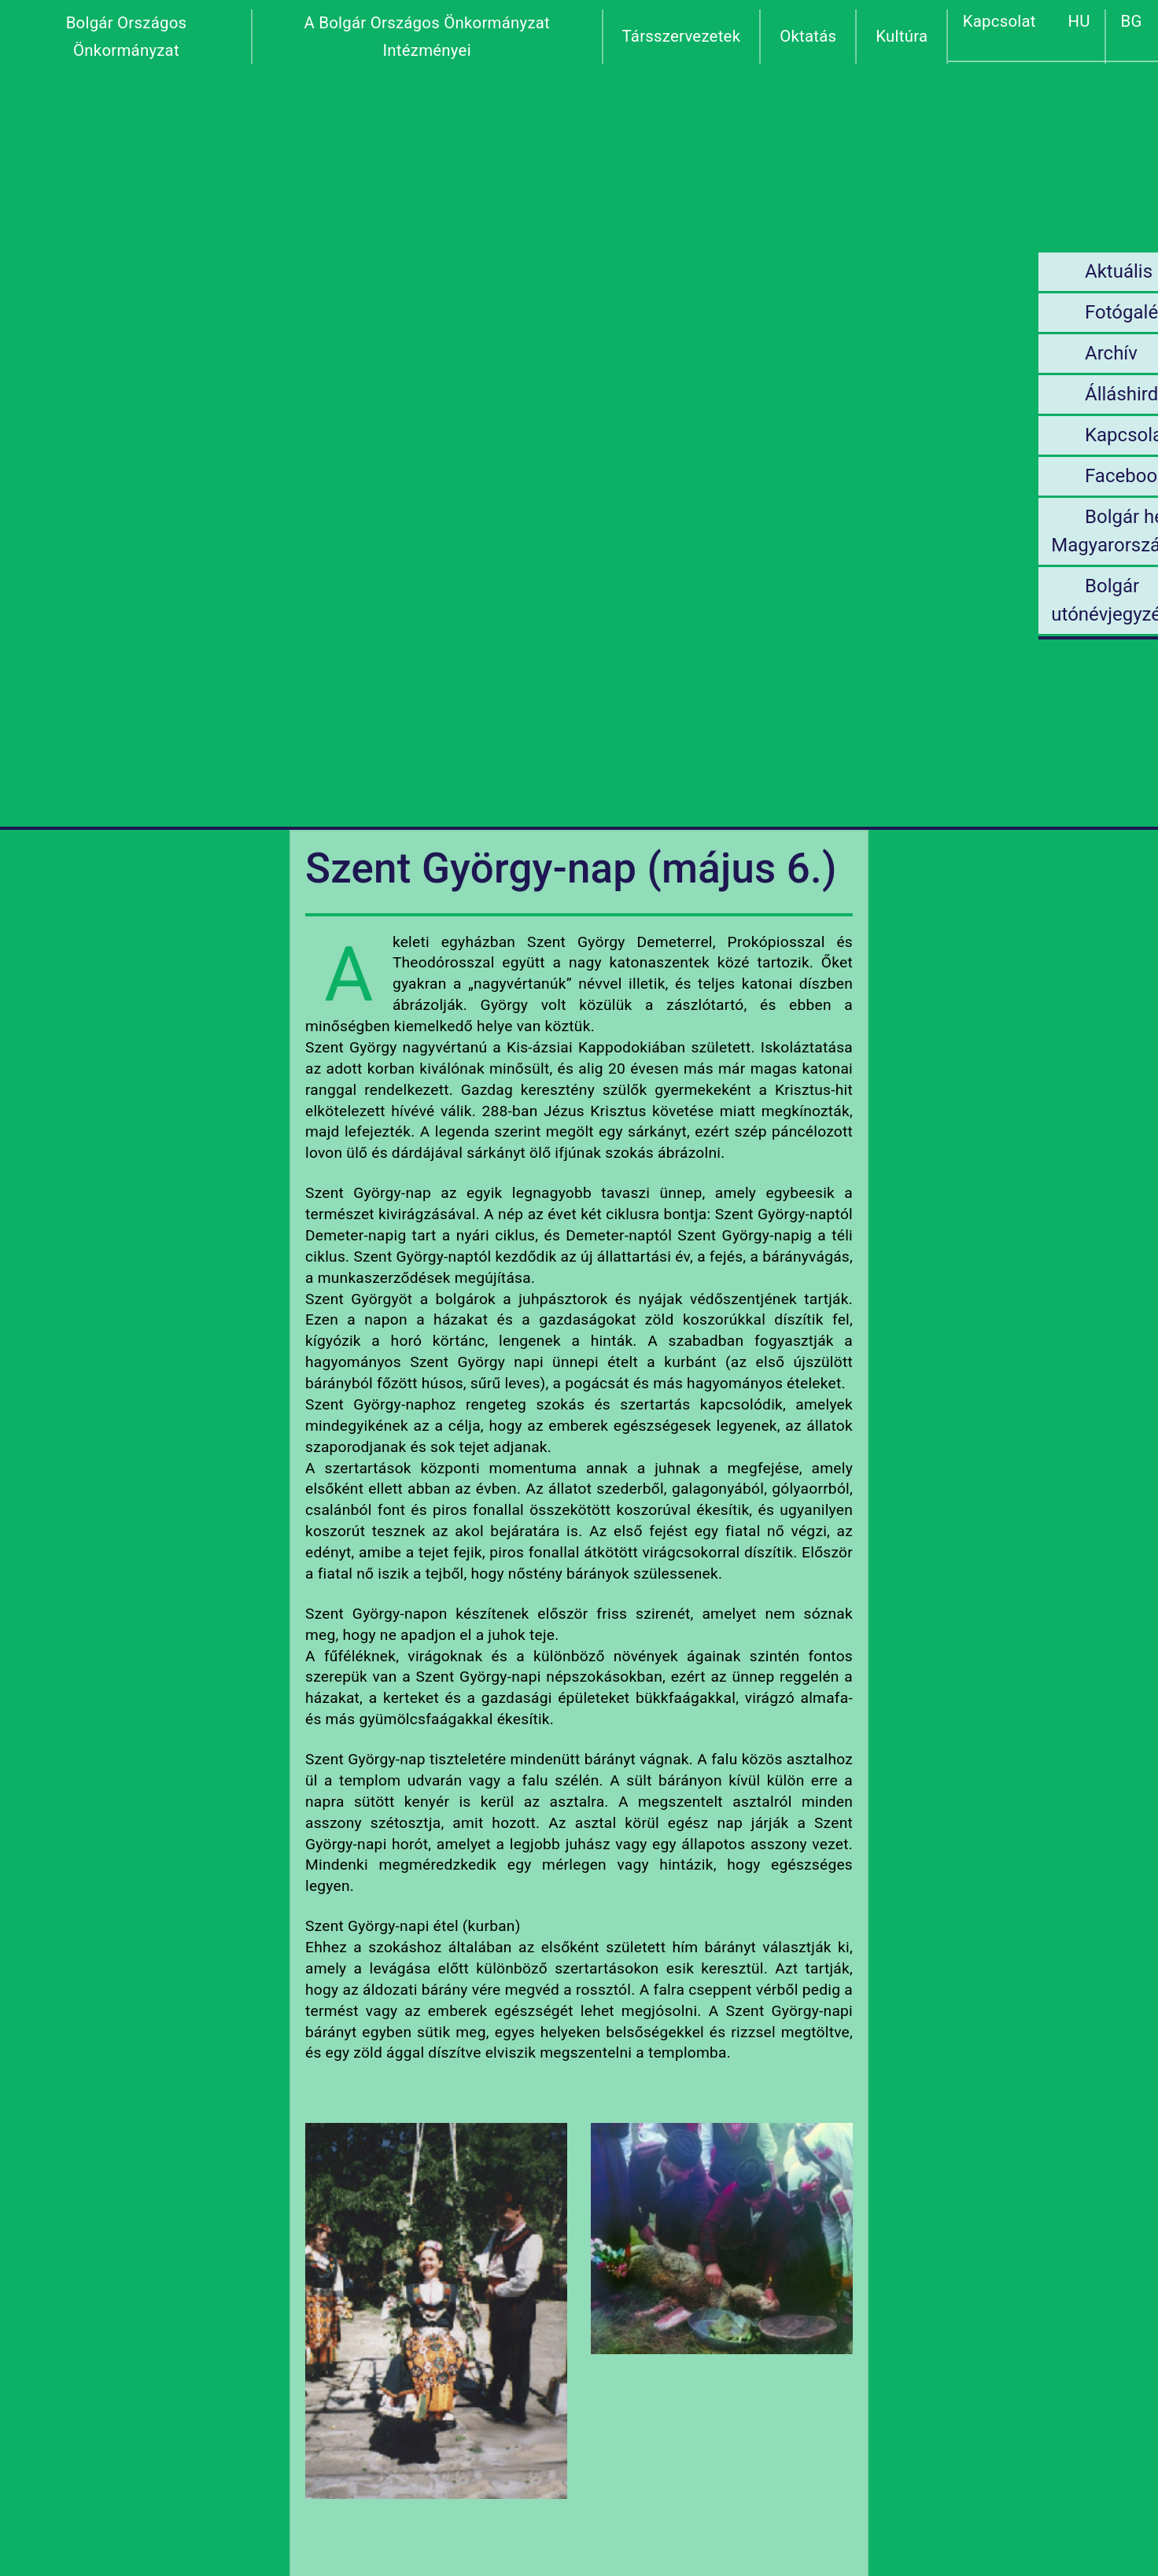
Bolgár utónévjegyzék (986, 600)
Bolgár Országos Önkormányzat (126, 36)
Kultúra (902, 36)
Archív (983, 353)
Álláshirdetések (1022, 394)
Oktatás (808, 36)
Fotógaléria (1004, 312)
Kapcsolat (999, 21)
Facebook (998, 476)
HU (1079, 21)
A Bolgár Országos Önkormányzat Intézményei (427, 36)
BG (1131, 21)
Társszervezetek (681, 36)
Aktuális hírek (1014, 271)
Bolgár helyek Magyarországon (999, 531)
